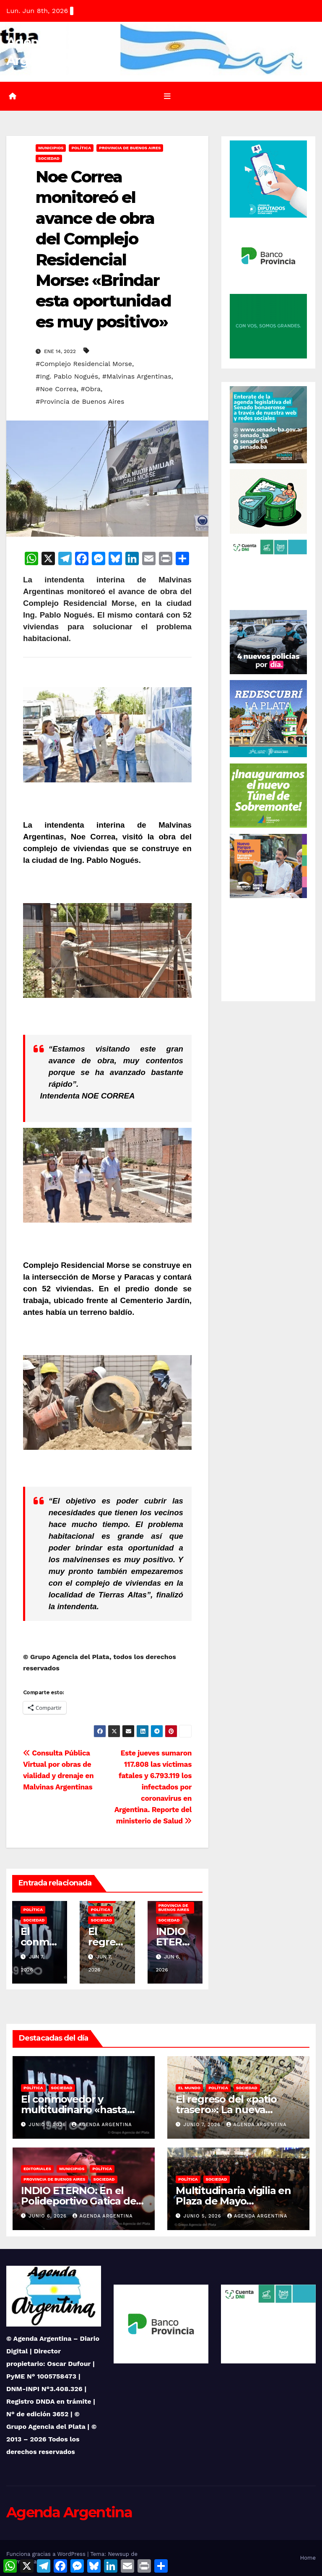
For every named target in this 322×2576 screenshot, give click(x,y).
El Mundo (189, 2087)
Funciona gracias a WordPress (46, 2554)
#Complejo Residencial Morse (84, 364)
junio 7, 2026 (48, 2124)
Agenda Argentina (102, 2124)
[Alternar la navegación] (167, 96)
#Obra (91, 389)
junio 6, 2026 (49, 2216)
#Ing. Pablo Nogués (67, 376)
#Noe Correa (56, 389)
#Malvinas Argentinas (136, 376)
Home (308, 2558)
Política (81, 147)
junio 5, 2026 (203, 2216)
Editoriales (37, 2168)
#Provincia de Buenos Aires (80, 401)
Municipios (50, 147)
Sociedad (49, 158)
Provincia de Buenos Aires (130, 147)
